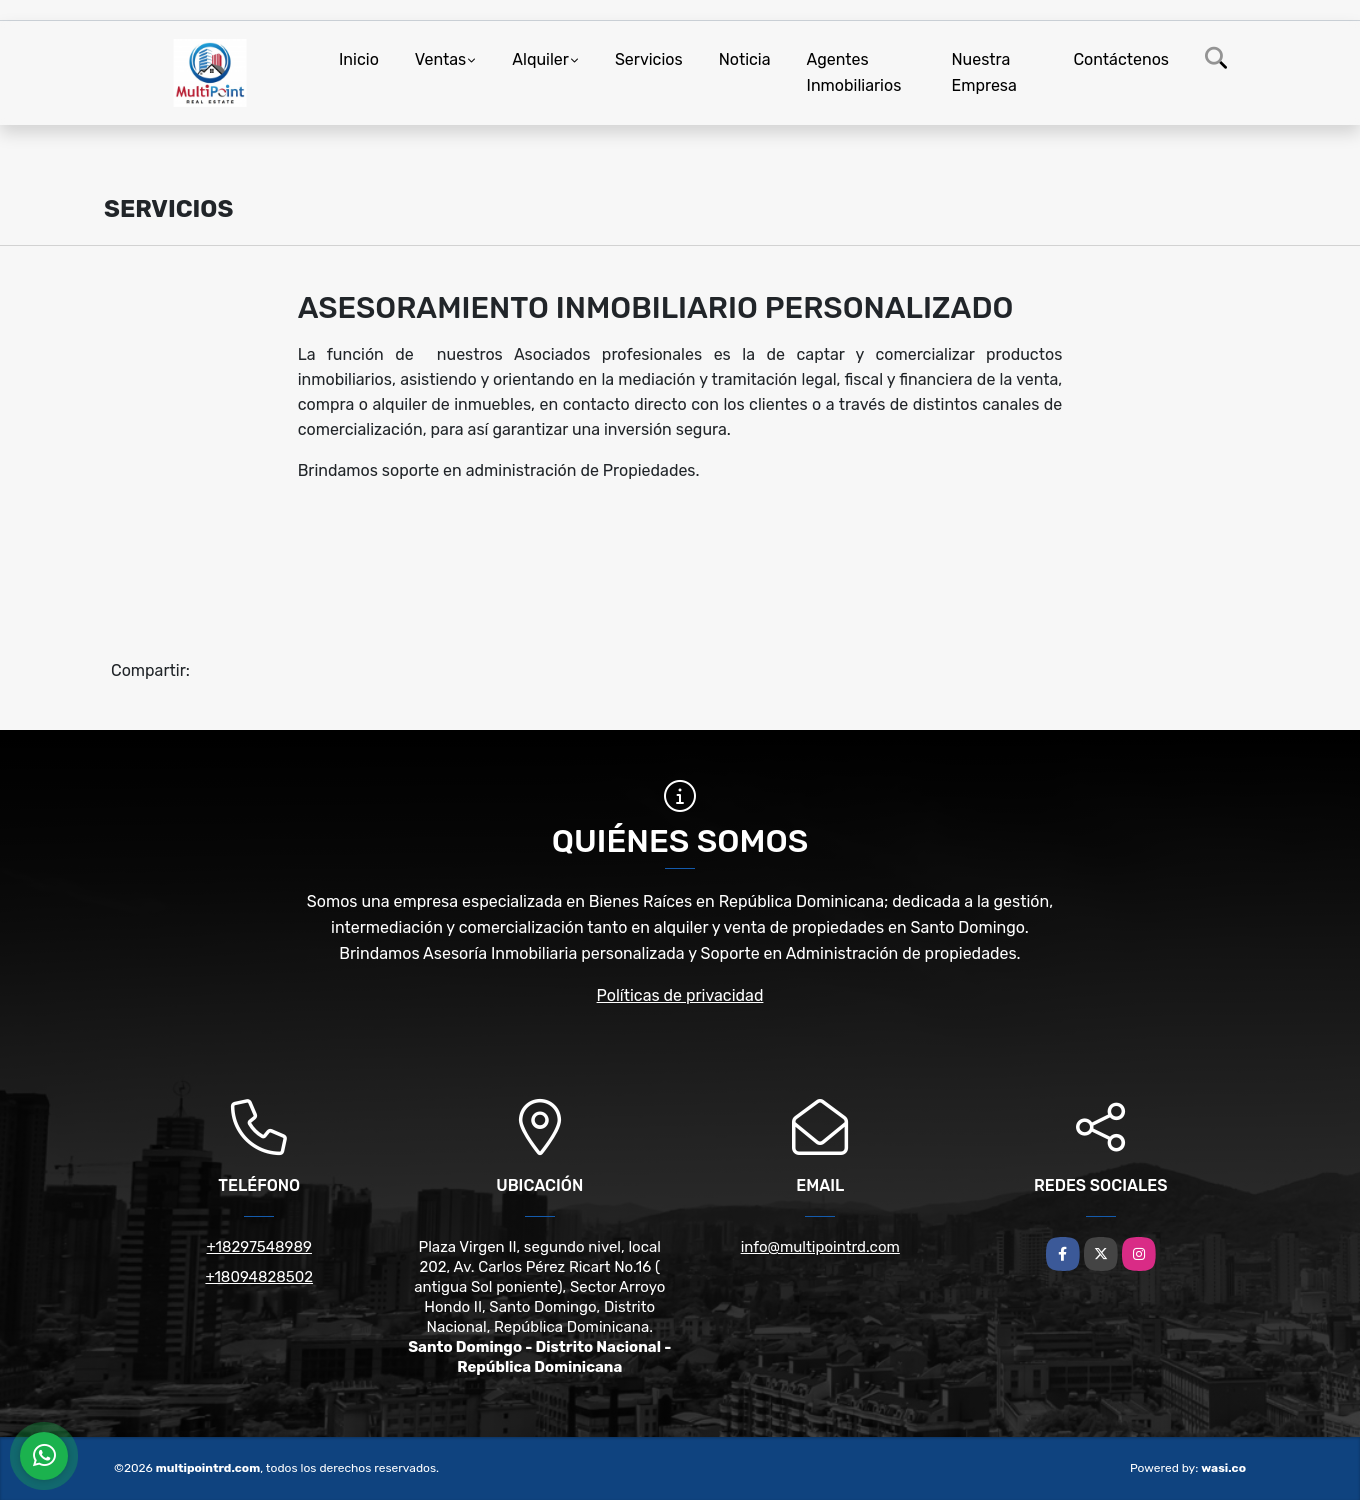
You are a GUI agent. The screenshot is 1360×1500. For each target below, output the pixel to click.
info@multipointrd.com (820, 1247)
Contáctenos (1121, 59)
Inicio (359, 59)
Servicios (649, 59)
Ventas (440, 59)
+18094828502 (259, 1277)
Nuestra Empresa (984, 72)
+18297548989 (259, 1247)
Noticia (745, 59)
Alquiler (540, 59)
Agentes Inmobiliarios (854, 72)
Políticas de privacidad (680, 995)
